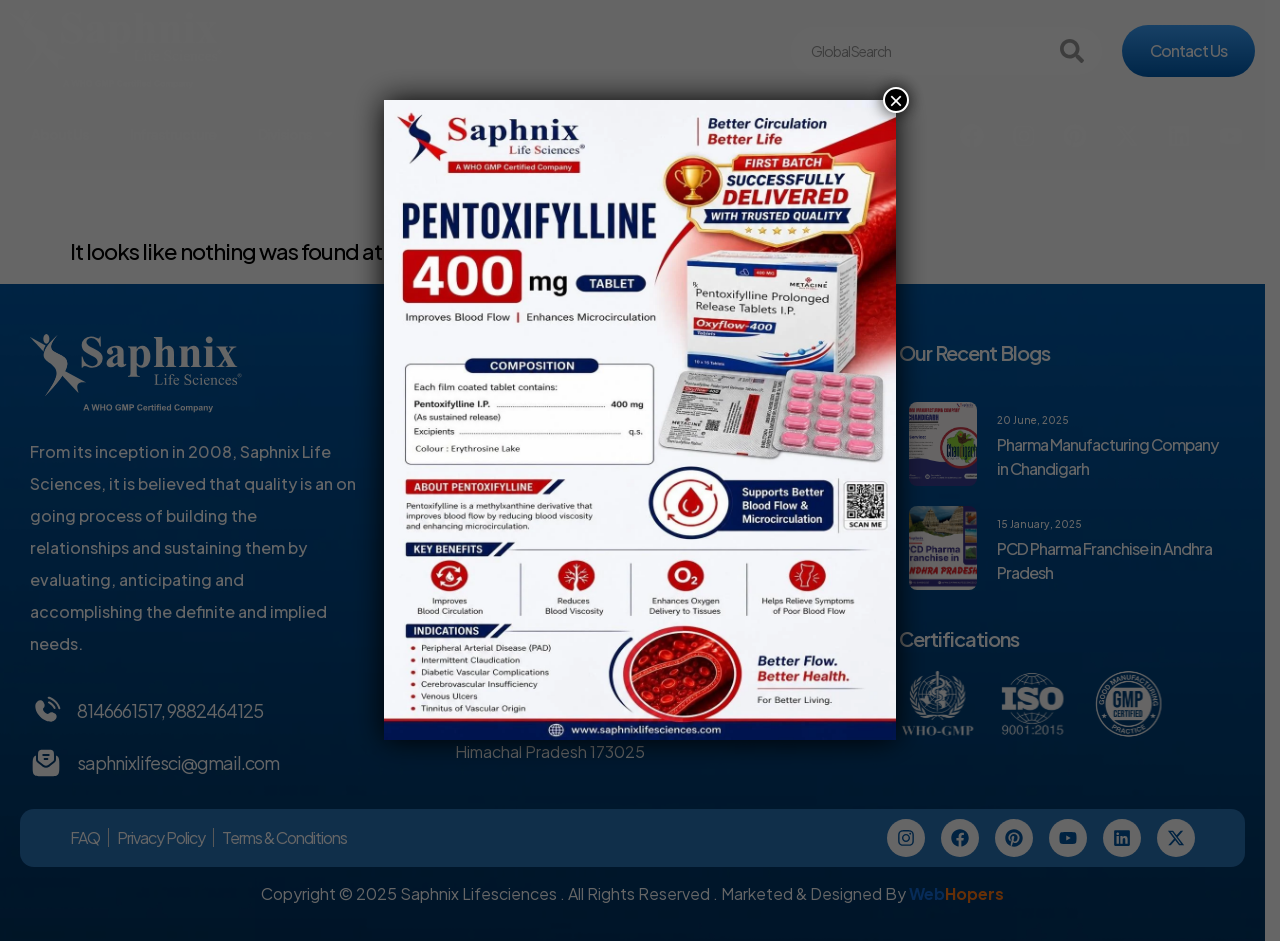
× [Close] (896, 100)
